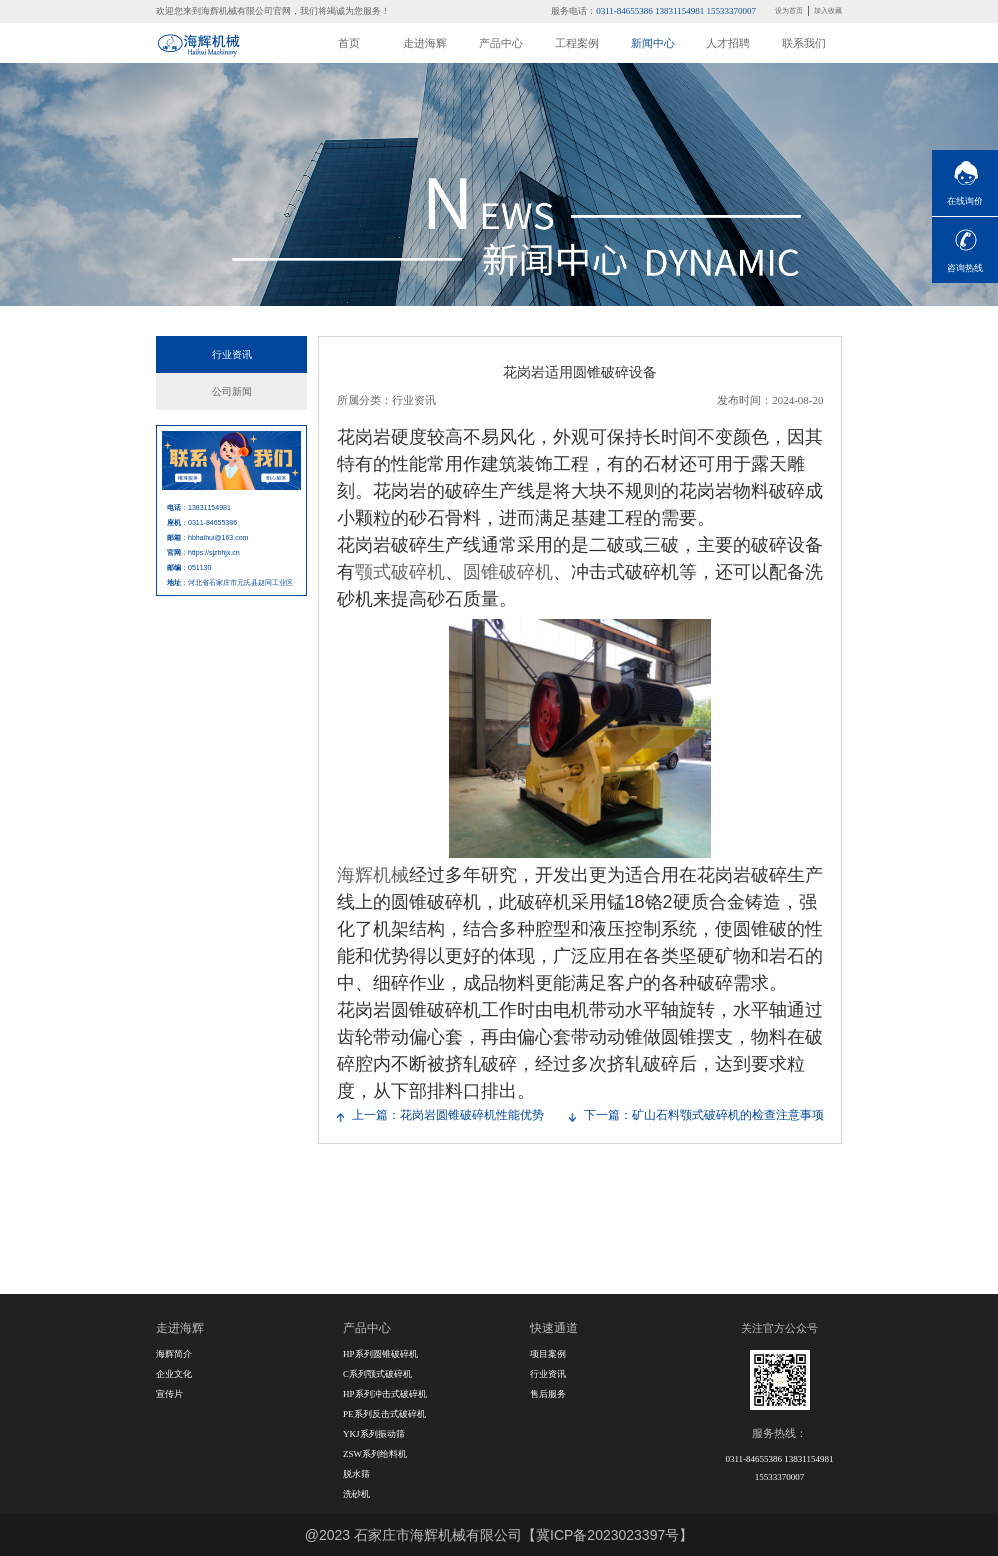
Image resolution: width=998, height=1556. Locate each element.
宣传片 (169, 1394)
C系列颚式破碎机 (377, 1374)
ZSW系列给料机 (375, 1454)
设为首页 (789, 11)
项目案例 (548, 1354)
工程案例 (577, 43)
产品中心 (501, 43)
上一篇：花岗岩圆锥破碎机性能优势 (448, 1115)
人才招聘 (728, 43)
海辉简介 (174, 1354)
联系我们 (804, 43)
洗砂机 (356, 1494)
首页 (349, 43)
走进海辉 (425, 43)
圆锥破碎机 (508, 572)
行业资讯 (232, 354)
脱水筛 (356, 1474)
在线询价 (965, 201)
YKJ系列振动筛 (374, 1434)
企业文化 (174, 1374)
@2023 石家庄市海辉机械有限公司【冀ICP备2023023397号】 (499, 1535)
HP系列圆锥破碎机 (380, 1354)
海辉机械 (373, 875)
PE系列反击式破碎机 (384, 1414)
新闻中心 (653, 43)
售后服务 (548, 1394)
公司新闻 (232, 391)
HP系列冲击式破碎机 (385, 1394)
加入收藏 (828, 11)
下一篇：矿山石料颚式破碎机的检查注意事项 (704, 1115)
